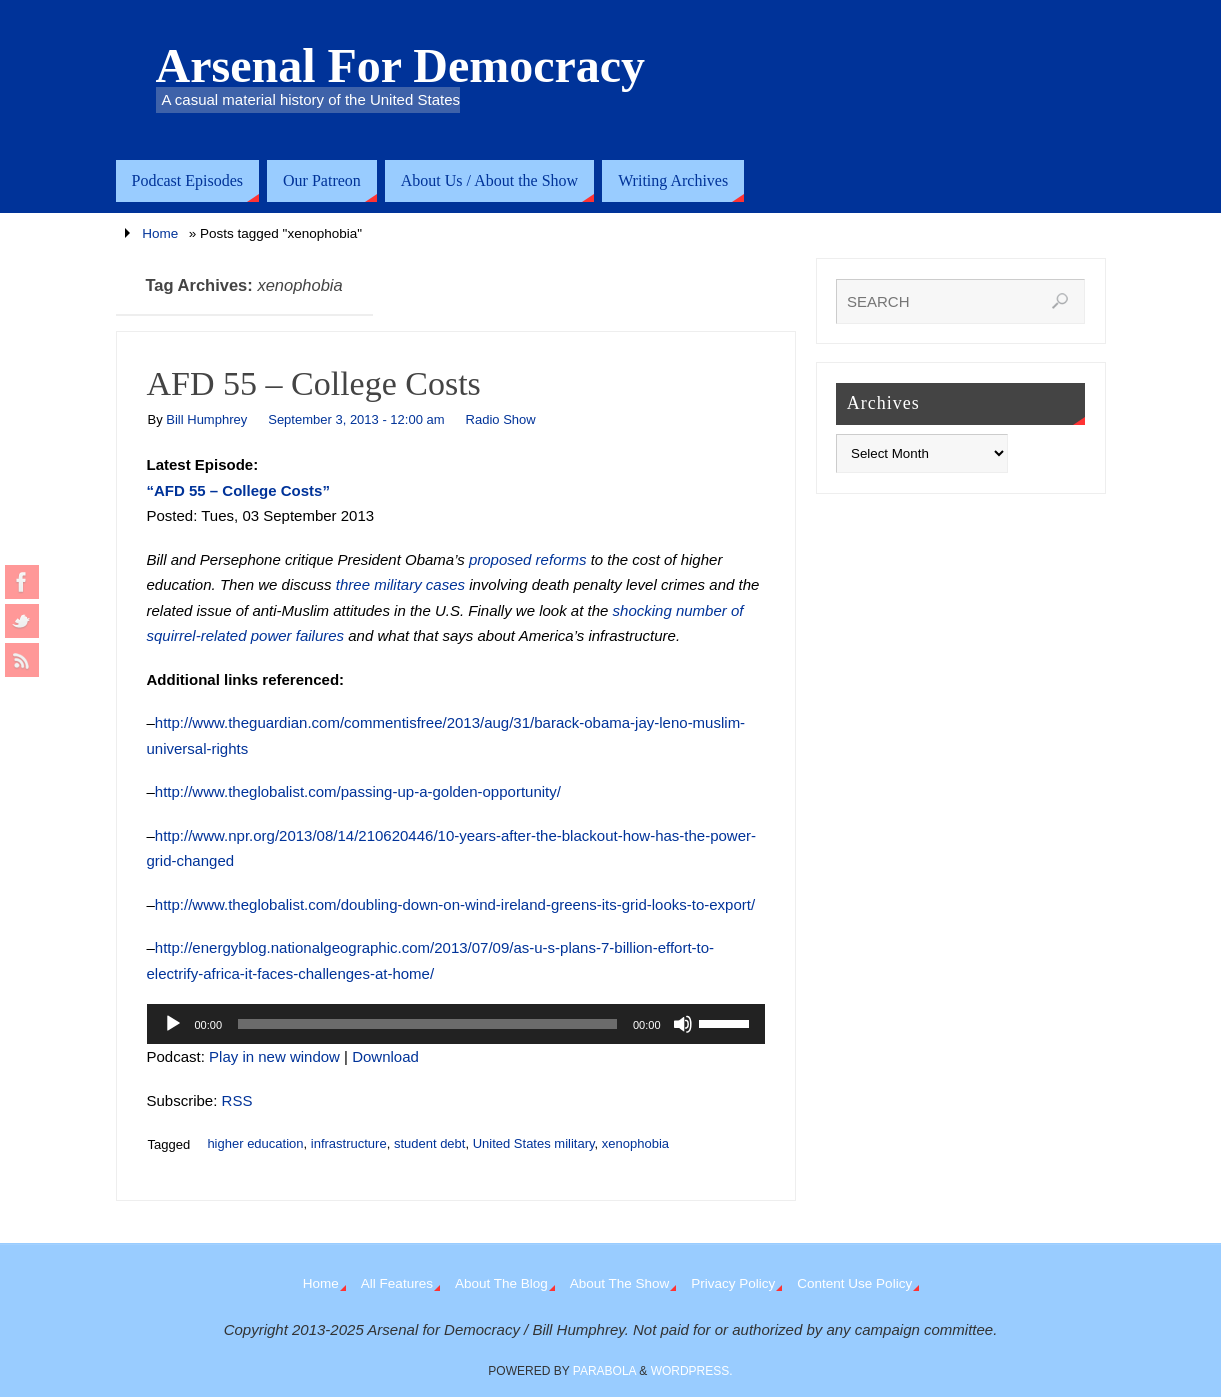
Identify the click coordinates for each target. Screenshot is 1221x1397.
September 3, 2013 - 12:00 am (356, 419)
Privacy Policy (733, 1283)
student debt (430, 1143)
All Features (397, 1283)
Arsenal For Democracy (401, 66)
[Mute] (683, 1024)
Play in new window (274, 1056)
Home (160, 233)
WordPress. (692, 1371)
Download (385, 1056)
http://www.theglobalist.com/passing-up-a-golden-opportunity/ (358, 791)
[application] (456, 1024)
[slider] (427, 1024)
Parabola (604, 1371)
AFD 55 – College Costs (314, 383)
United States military (534, 1143)
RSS (237, 1100)
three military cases (400, 584)
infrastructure (349, 1143)
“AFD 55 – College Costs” (238, 490)
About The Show (620, 1283)
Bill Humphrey (206, 419)
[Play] (173, 1024)
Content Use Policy (854, 1283)
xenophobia (635, 1143)
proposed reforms (528, 559)
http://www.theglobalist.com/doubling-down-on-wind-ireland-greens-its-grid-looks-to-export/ (455, 904)
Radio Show (501, 419)
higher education (255, 1143)
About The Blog (501, 1283)
